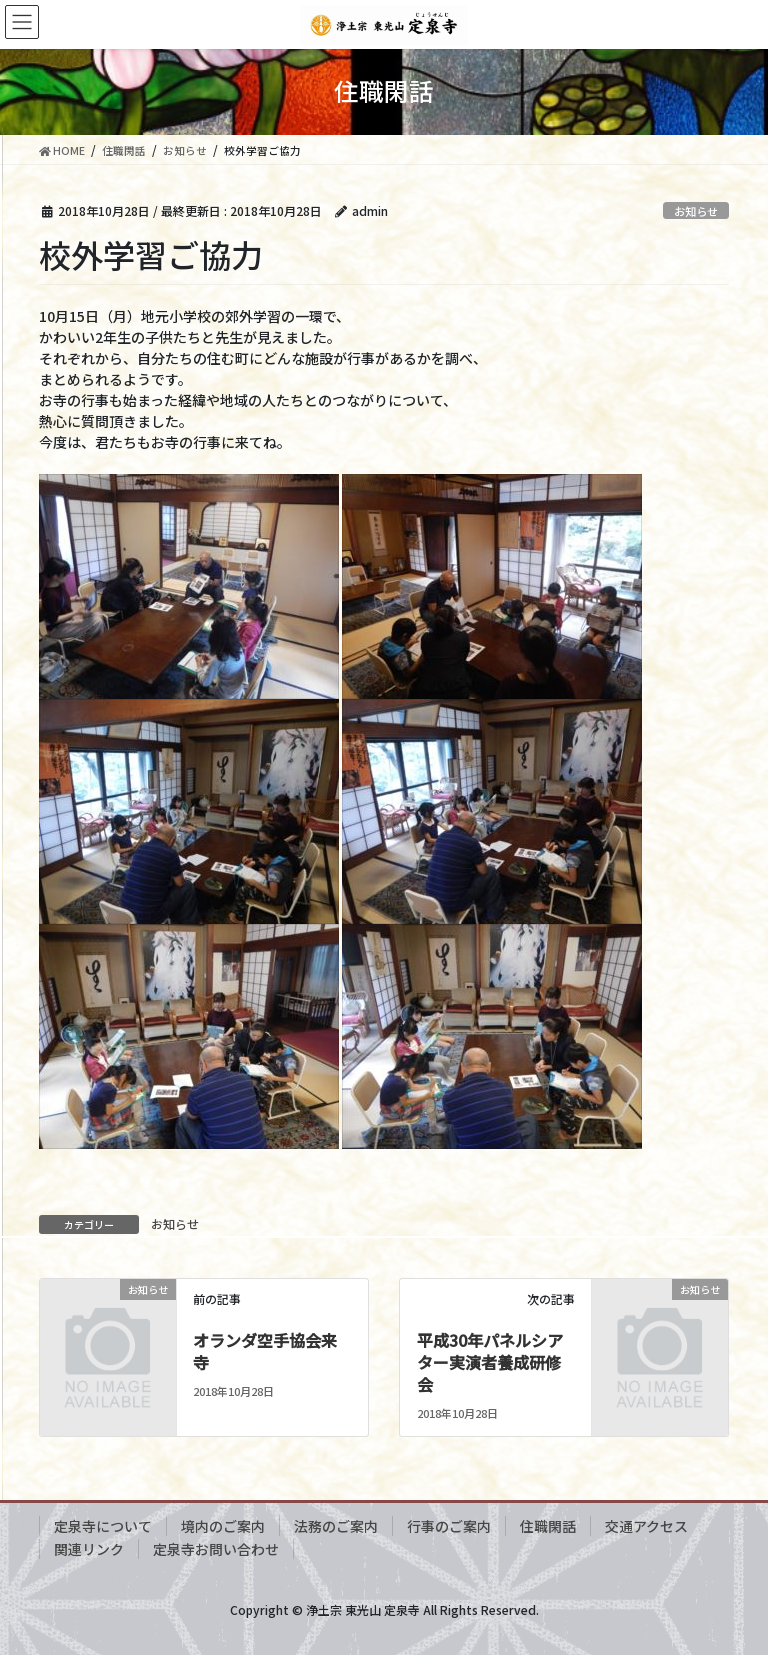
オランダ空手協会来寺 (265, 1351)
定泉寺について (103, 1526)
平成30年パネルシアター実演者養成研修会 (490, 1362)
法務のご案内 (336, 1526)
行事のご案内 (449, 1526)
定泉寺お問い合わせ (216, 1549)
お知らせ (696, 211)
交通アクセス (646, 1526)
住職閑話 (548, 1526)
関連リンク (89, 1549)
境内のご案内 (223, 1526)
